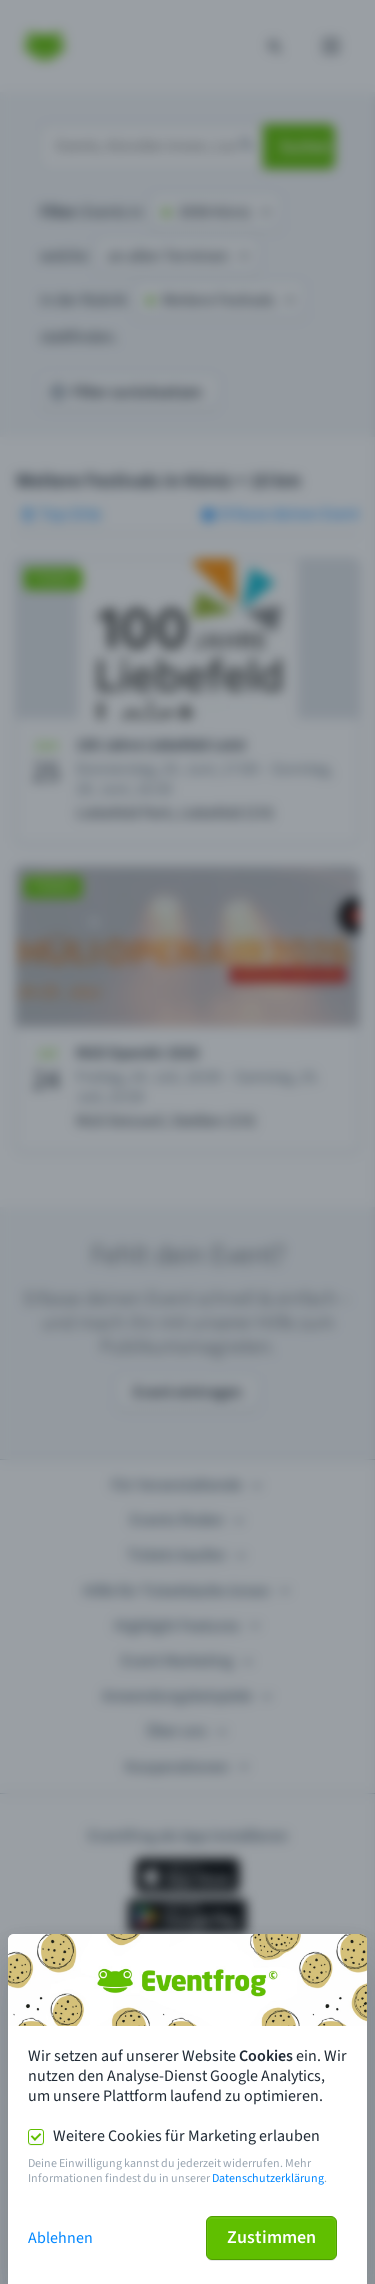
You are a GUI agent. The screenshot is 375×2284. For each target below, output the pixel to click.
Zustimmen (271, 2237)
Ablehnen (60, 2238)
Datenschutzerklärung (268, 2178)
